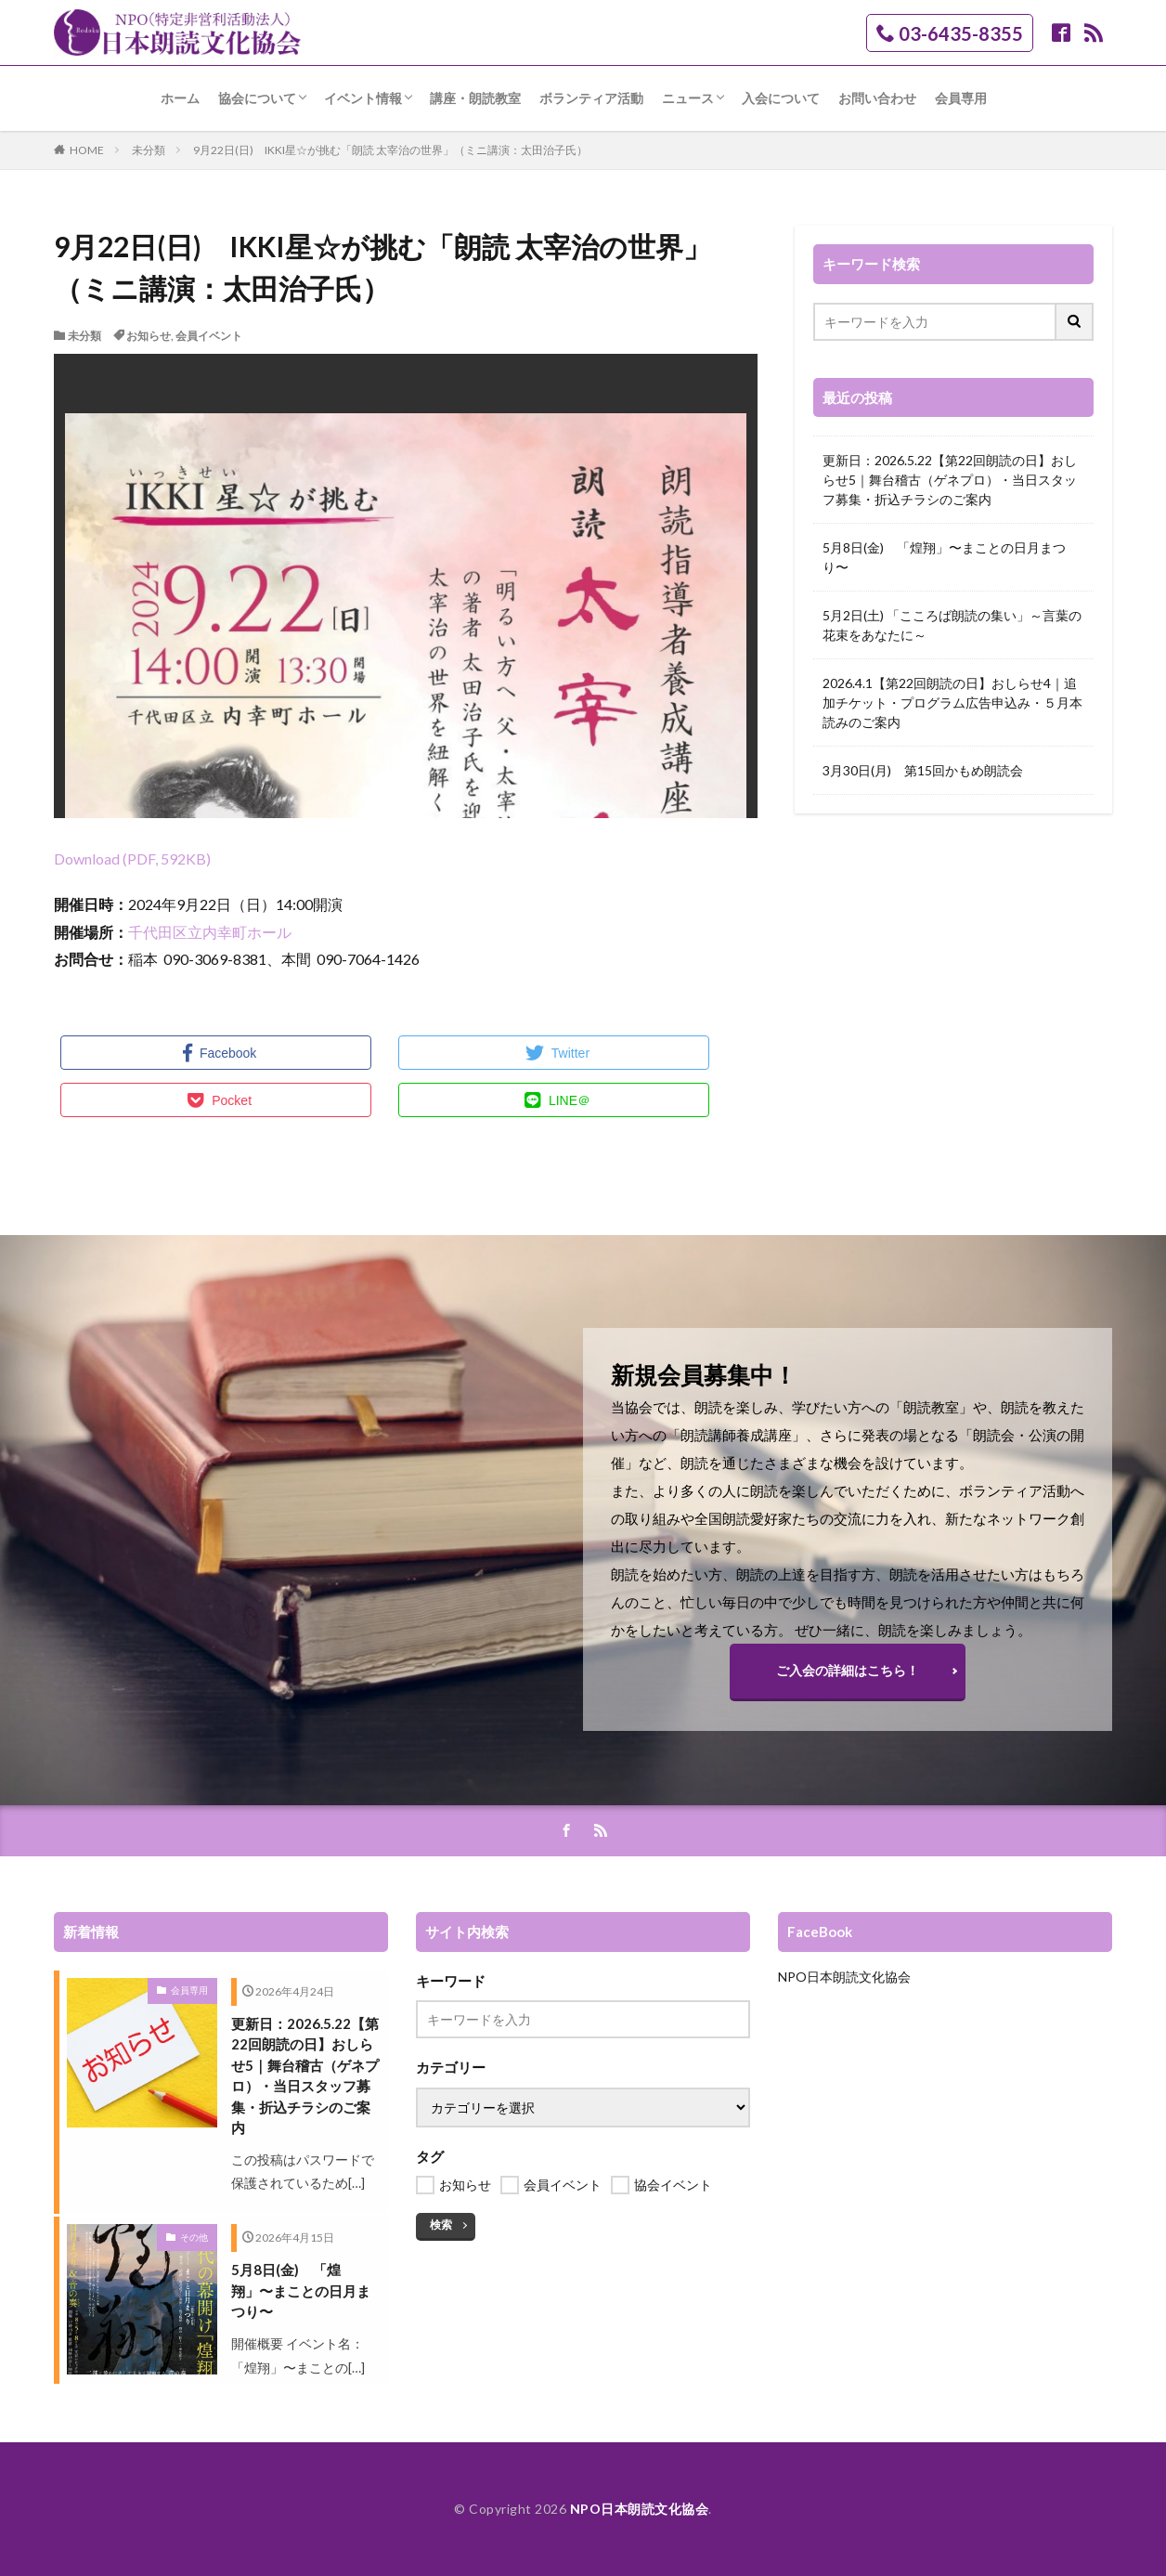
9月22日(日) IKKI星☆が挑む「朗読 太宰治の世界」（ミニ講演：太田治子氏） (390, 150)
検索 (441, 2224)
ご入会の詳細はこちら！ (847, 1670)
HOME (87, 150)
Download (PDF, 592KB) (132, 858)
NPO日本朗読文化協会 (844, 1976)
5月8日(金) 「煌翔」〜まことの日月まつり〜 (944, 557)
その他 (194, 2237)
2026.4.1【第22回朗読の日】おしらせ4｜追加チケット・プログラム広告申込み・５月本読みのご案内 (952, 702)
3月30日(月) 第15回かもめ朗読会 (923, 770)
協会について (257, 98)
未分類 (148, 150)
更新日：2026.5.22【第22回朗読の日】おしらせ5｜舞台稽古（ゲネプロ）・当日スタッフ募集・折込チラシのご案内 (950, 479)
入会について (781, 98)
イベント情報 (363, 98)
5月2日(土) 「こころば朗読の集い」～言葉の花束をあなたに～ (952, 625)
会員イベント (208, 336)
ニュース (688, 98)
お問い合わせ (877, 98)
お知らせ (148, 336)
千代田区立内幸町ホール (210, 932)
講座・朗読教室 (475, 98)
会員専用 (961, 98)
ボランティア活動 (591, 98)
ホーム (180, 98)
